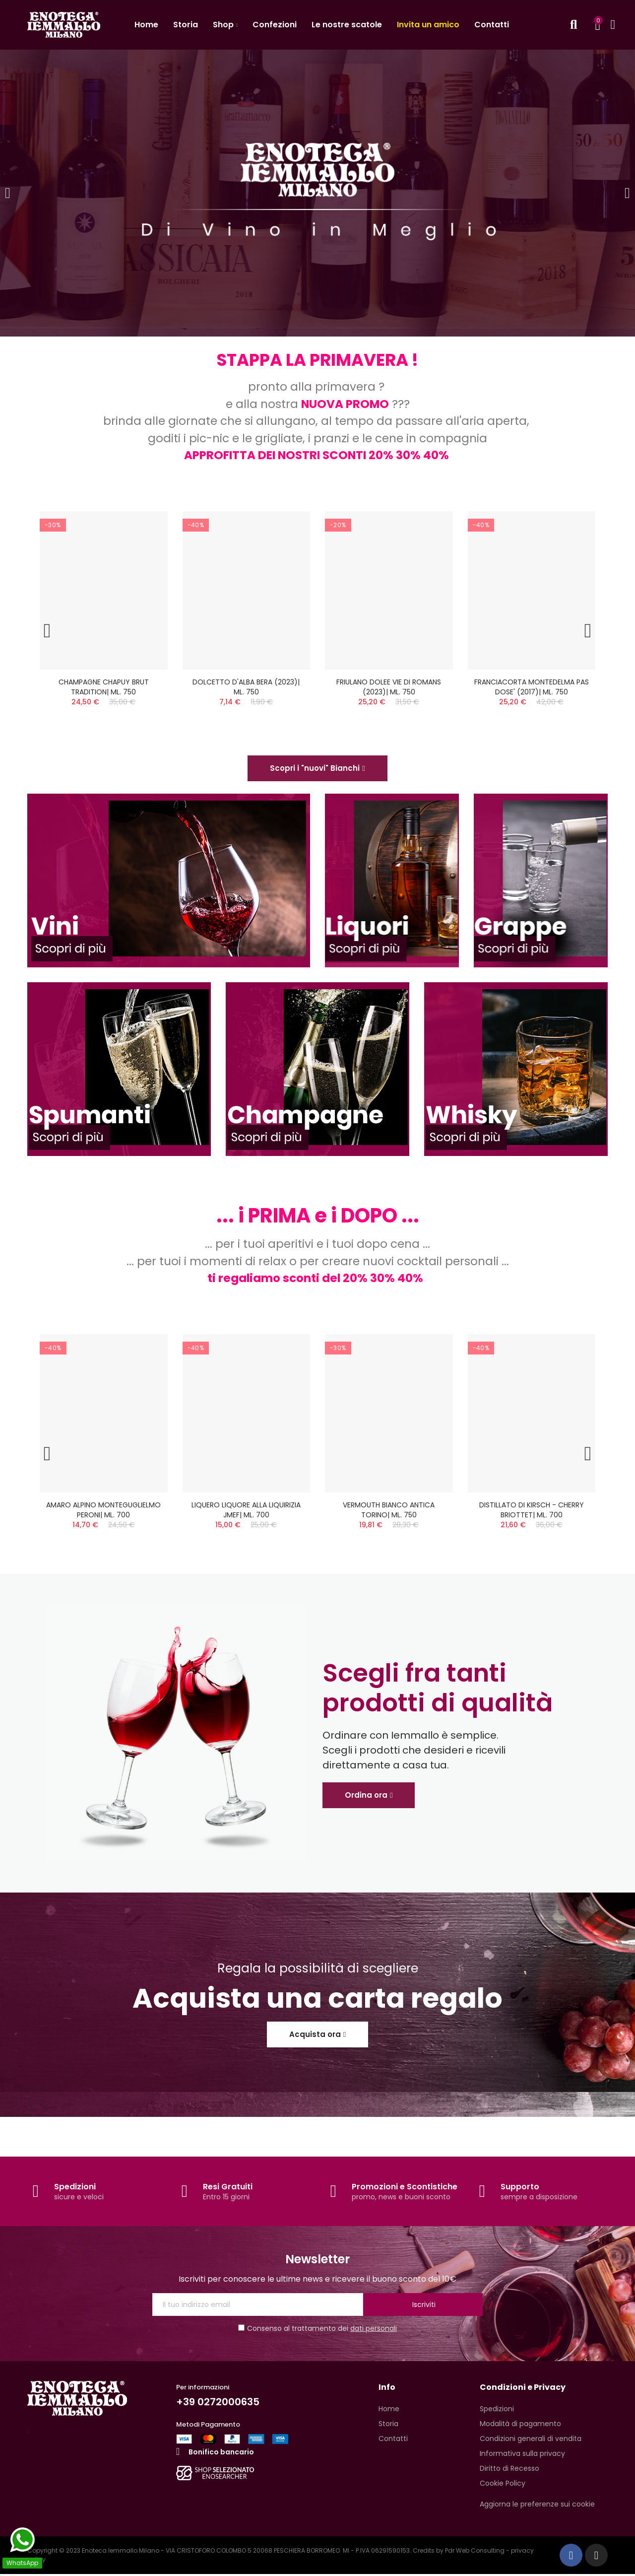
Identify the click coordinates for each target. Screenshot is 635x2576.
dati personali (373, 2330)
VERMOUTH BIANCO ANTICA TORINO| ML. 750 (389, 1511)
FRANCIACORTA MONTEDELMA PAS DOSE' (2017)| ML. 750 (531, 687)
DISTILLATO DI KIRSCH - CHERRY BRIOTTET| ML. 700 (531, 1511)
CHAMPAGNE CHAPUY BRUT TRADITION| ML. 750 (104, 687)
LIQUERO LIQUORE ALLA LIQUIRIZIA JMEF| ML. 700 (246, 1511)
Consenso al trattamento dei (317, 2330)
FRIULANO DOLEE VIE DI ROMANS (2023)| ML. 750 (388, 687)
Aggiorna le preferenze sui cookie (537, 2506)
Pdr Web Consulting (475, 2552)
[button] (317, 769)
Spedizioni (75, 2188)
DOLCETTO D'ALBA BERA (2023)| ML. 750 (246, 687)
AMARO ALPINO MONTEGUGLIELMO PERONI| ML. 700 (103, 1511)
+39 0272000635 (217, 2404)
